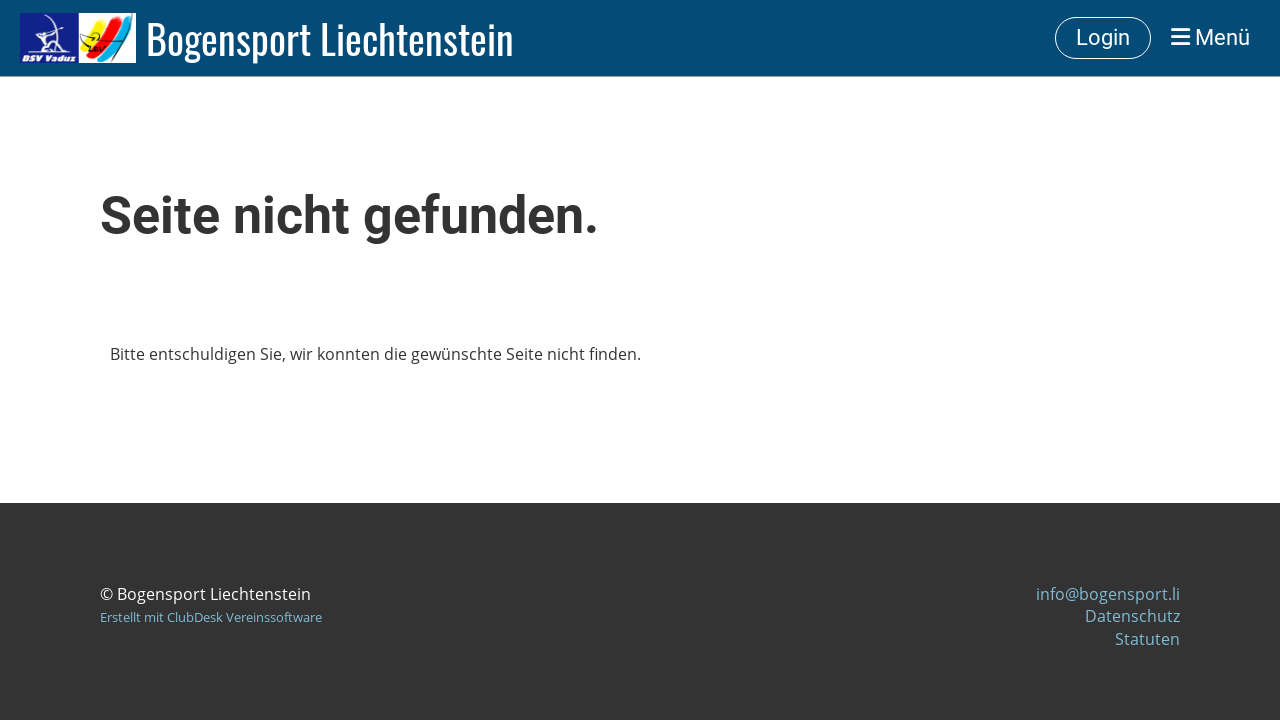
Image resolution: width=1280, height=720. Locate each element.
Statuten (1147, 639)
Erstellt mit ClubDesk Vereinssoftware (211, 617)
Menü (1210, 37)
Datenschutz (1132, 616)
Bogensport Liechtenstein (330, 38)
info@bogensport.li (1108, 594)
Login (1103, 37)
